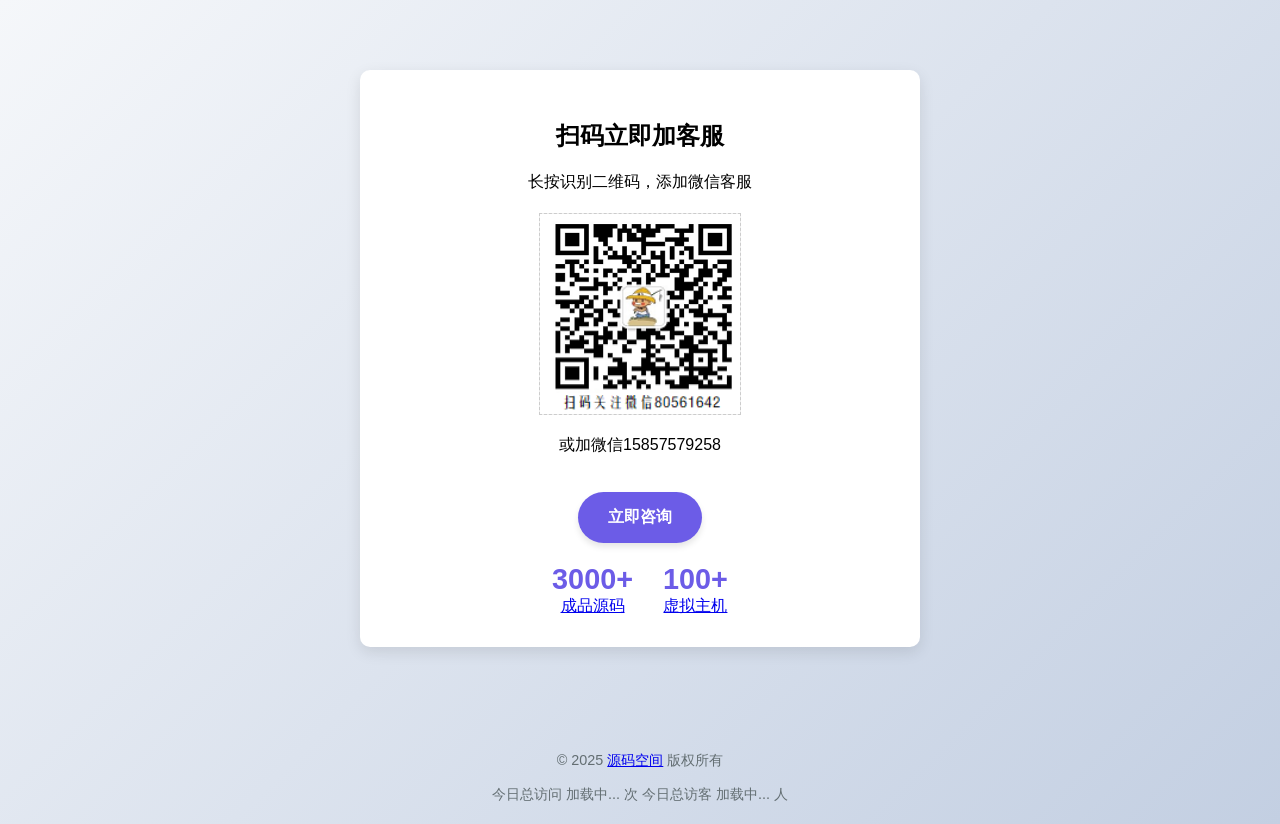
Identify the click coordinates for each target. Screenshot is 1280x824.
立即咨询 (640, 516)
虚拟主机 (695, 605)
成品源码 (593, 605)
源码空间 (635, 760)
